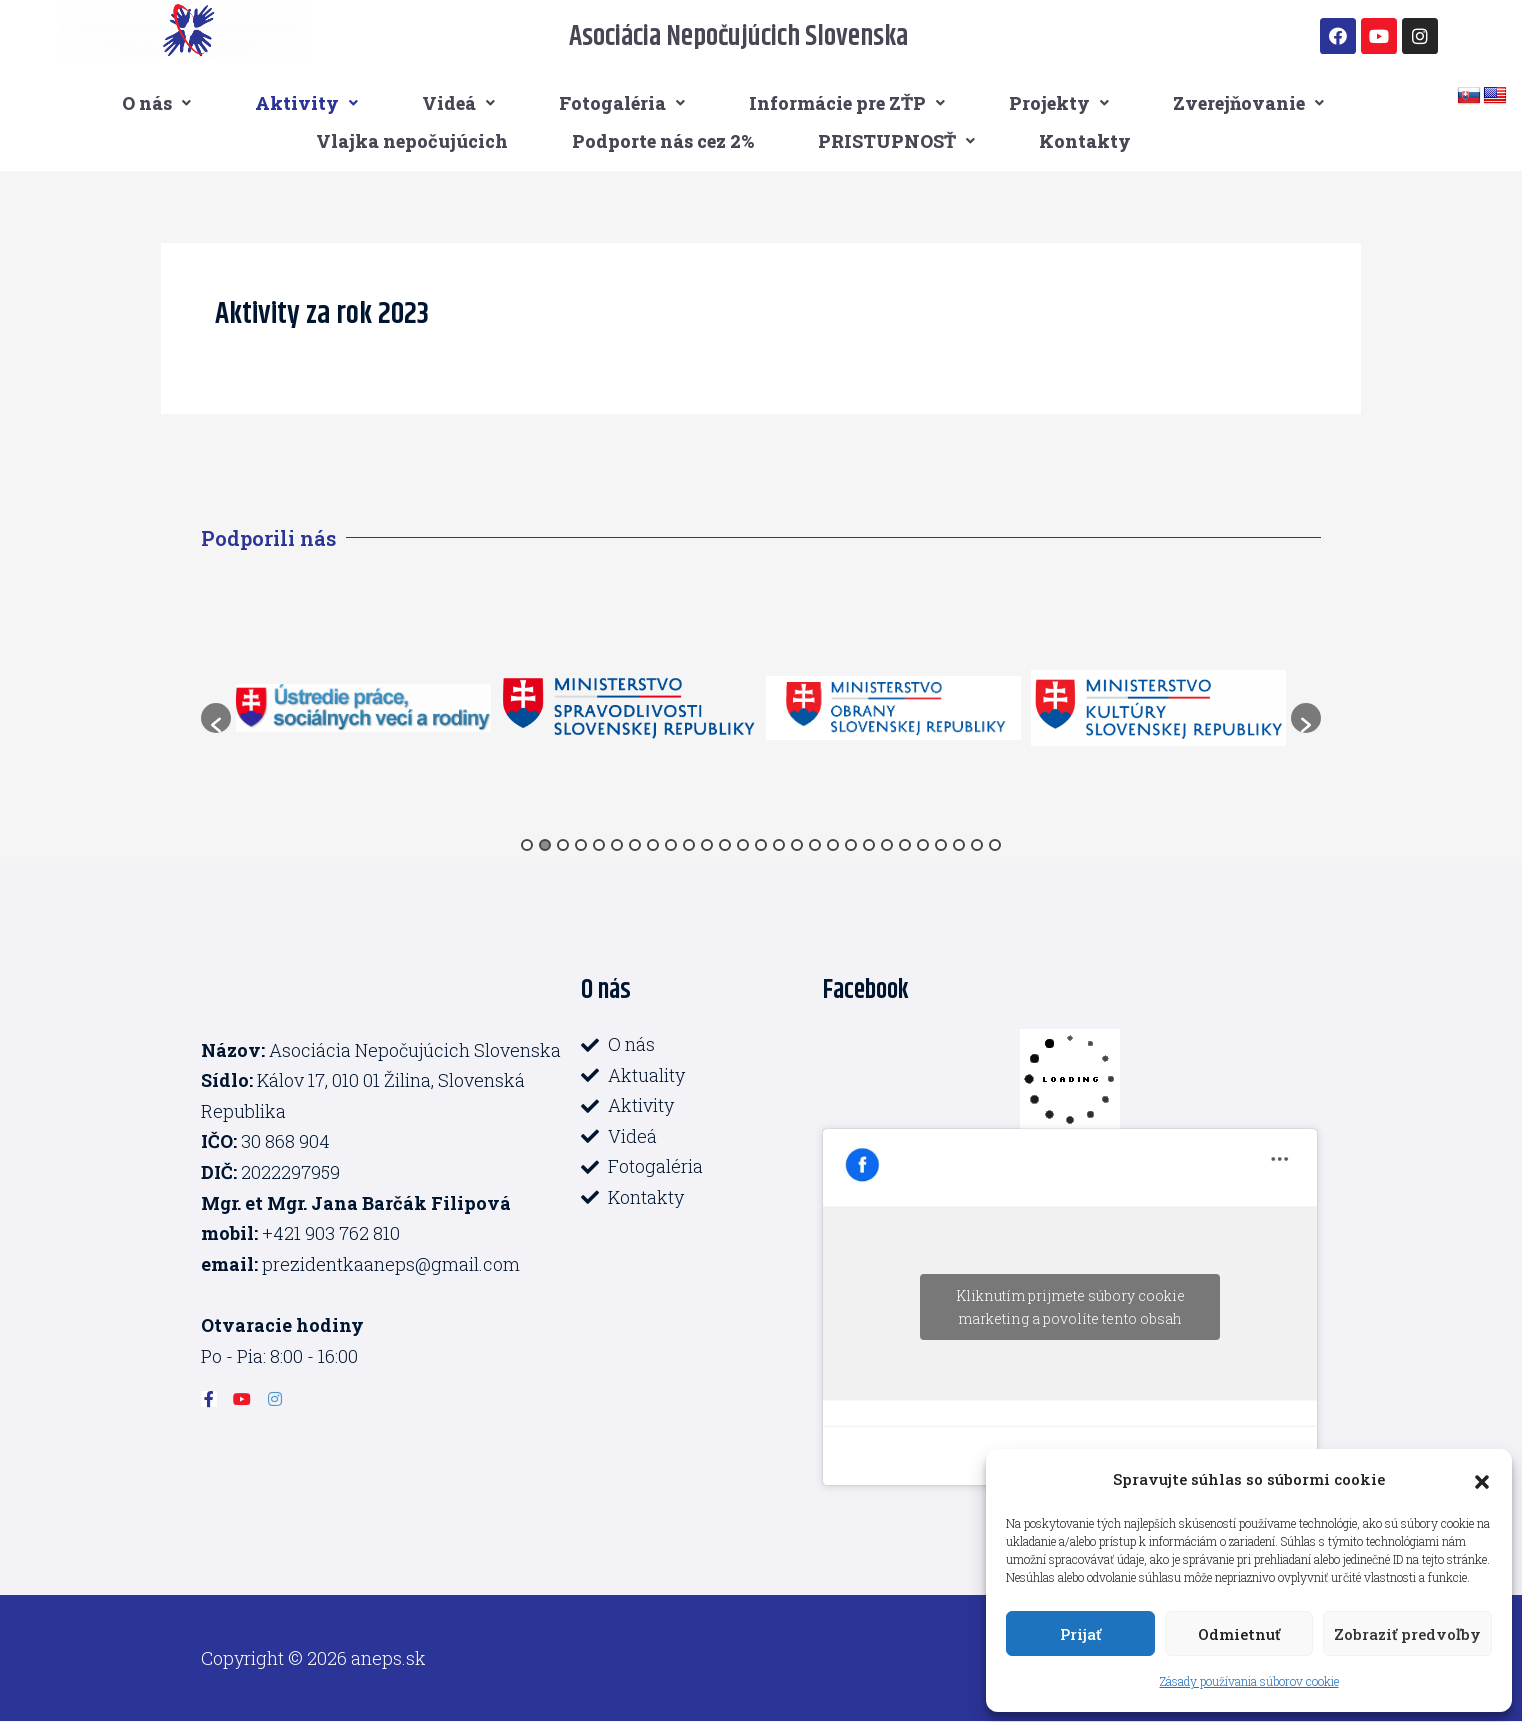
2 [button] (545, 845)
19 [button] (851, 845)
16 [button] (797, 845)
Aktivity (306, 103)
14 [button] (761, 845)
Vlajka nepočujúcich (412, 141)
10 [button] (689, 845)
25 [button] (959, 845)
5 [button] (599, 845)
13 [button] (743, 845)
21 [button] (887, 845)
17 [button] (815, 845)
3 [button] (563, 845)
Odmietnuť (1239, 1634)
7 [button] (635, 845)
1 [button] (527, 845)
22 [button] (905, 845)
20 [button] (869, 845)
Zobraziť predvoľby (1407, 1634)
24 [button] (941, 845)
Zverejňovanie (1248, 103)
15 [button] (779, 845)
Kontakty (1085, 141)
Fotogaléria (622, 103)
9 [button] (671, 845)
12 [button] (725, 845)
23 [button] (923, 845)
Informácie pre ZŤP (847, 103)
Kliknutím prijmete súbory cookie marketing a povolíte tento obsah (1070, 1307)
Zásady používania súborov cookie (1249, 1681)
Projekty (1059, 103)
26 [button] (977, 845)
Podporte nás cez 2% (663, 141)
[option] (363, 707)
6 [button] (617, 845)
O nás (156, 103)
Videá (458, 103)
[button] (1482, 1479)
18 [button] (833, 845)
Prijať (1080, 1634)
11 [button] (707, 845)
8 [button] (653, 845)
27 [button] (995, 845)
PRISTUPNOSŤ (896, 141)
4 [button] (581, 845)
